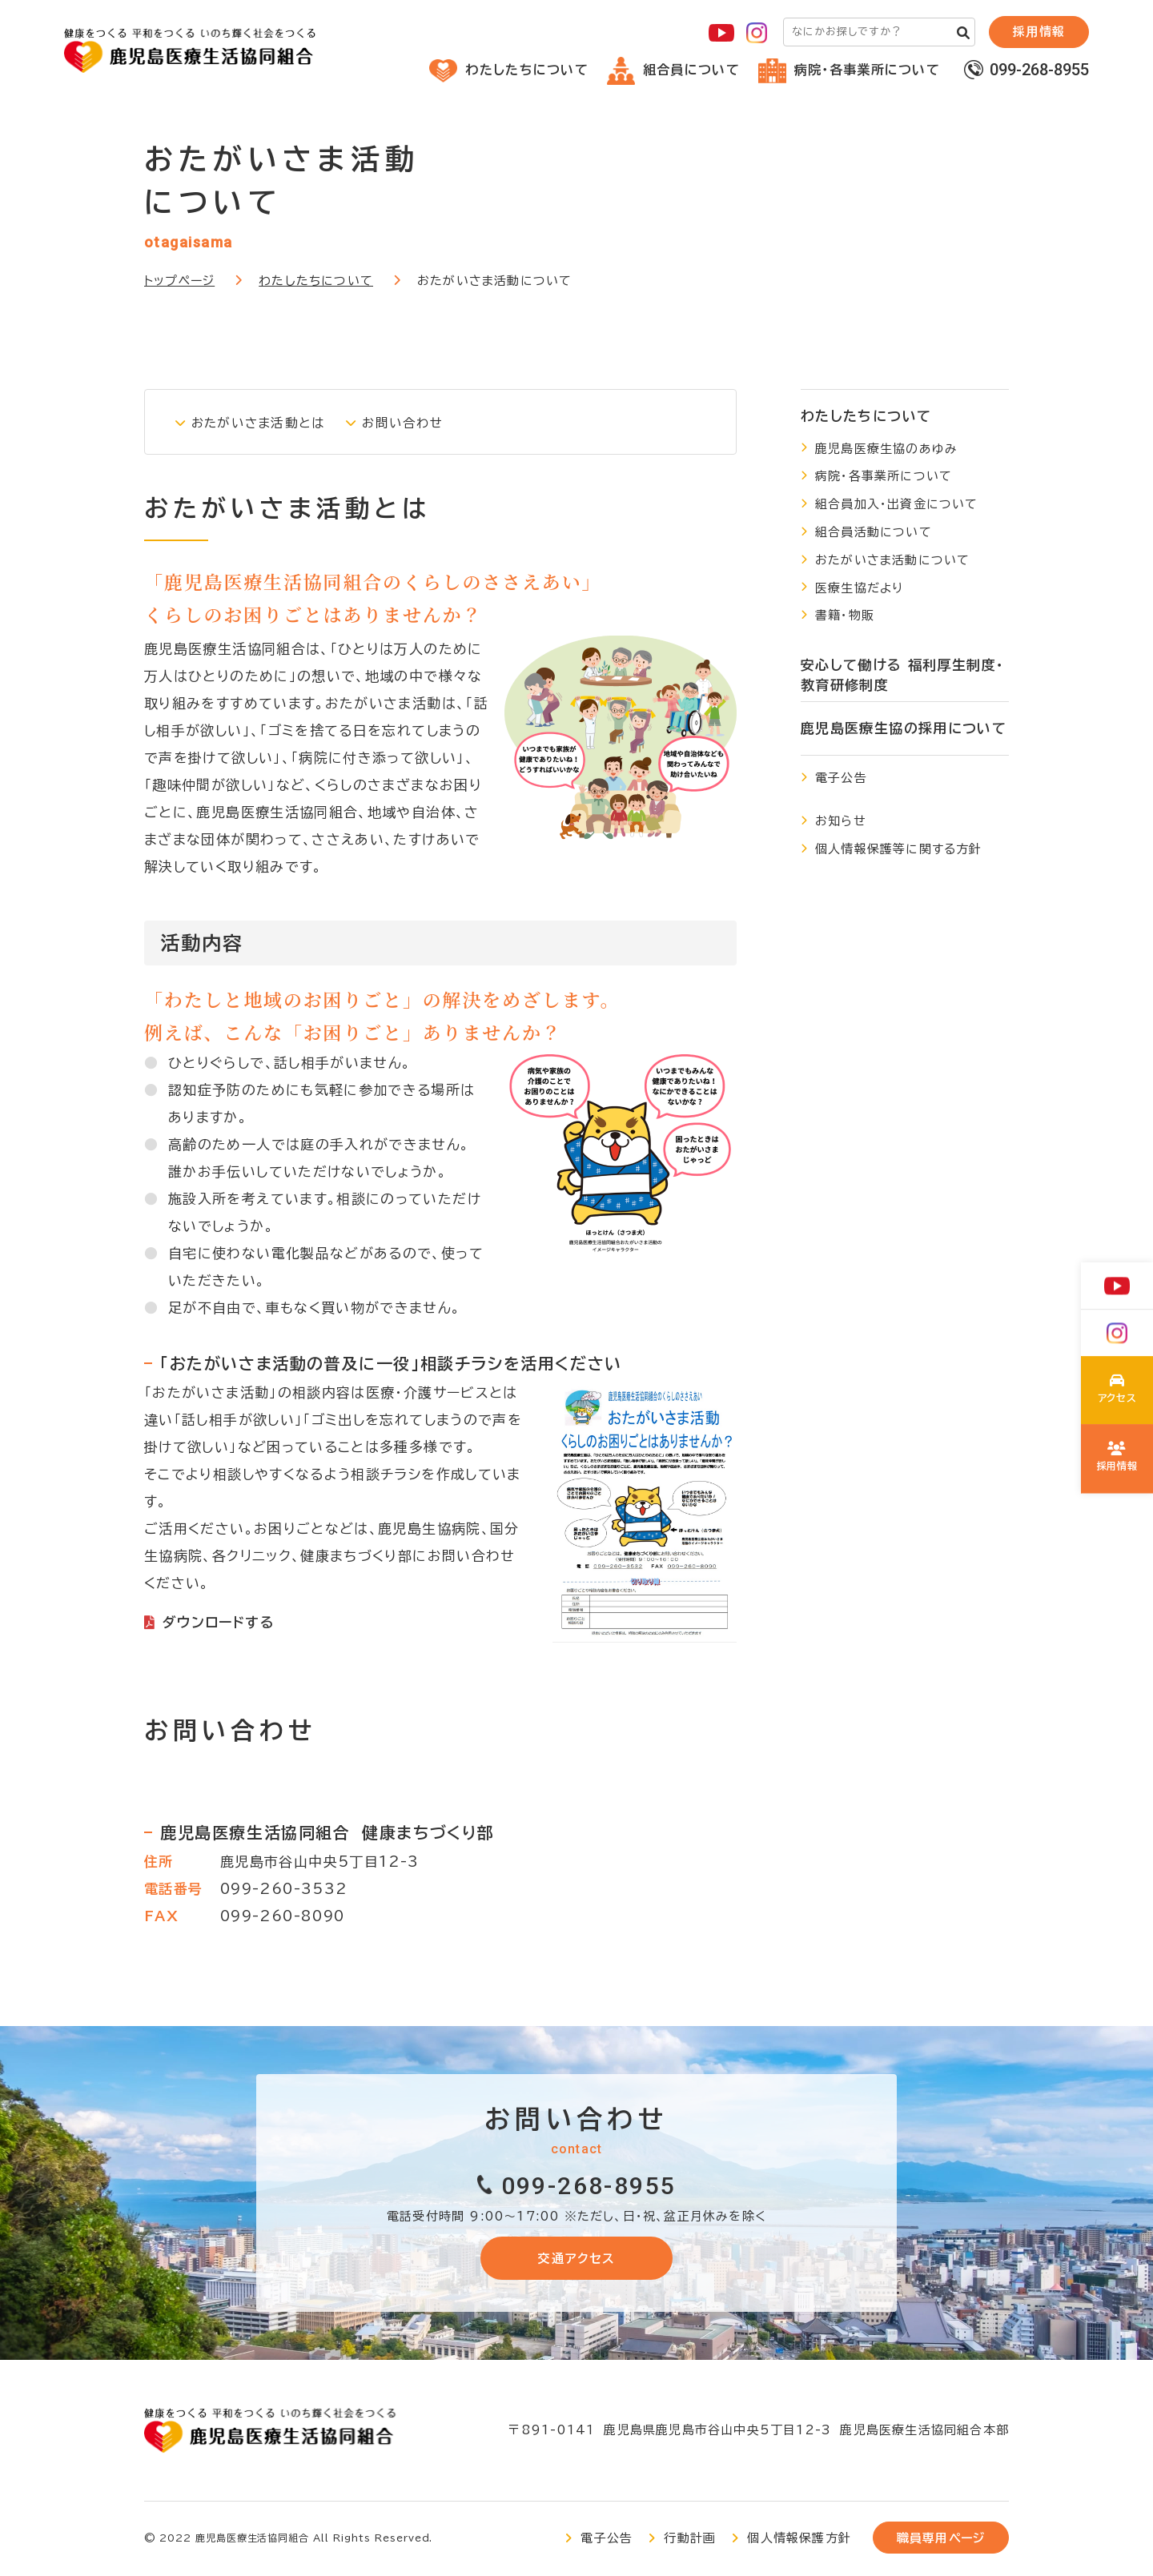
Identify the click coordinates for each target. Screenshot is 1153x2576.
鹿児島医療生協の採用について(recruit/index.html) (1117, 1458)
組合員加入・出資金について (896, 504)
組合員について (673, 69)
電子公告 (841, 778)
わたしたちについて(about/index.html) (1117, 1393)
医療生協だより (859, 588)
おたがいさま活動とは (264, 422)
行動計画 (690, 2540)
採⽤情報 (1039, 32)
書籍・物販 (844, 615)
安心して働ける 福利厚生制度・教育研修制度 (902, 675)
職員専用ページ (941, 2540)
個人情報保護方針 (799, 2540)
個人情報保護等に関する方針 (898, 849)
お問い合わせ (419, 422)
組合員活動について (873, 532)
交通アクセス (576, 2258)
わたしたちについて (509, 69)
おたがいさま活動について (892, 560)
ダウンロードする (219, 1622)
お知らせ (840, 821)
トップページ (179, 281)
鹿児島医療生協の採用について (903, 728)
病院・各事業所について (849, 69)
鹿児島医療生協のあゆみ (886, 449)
